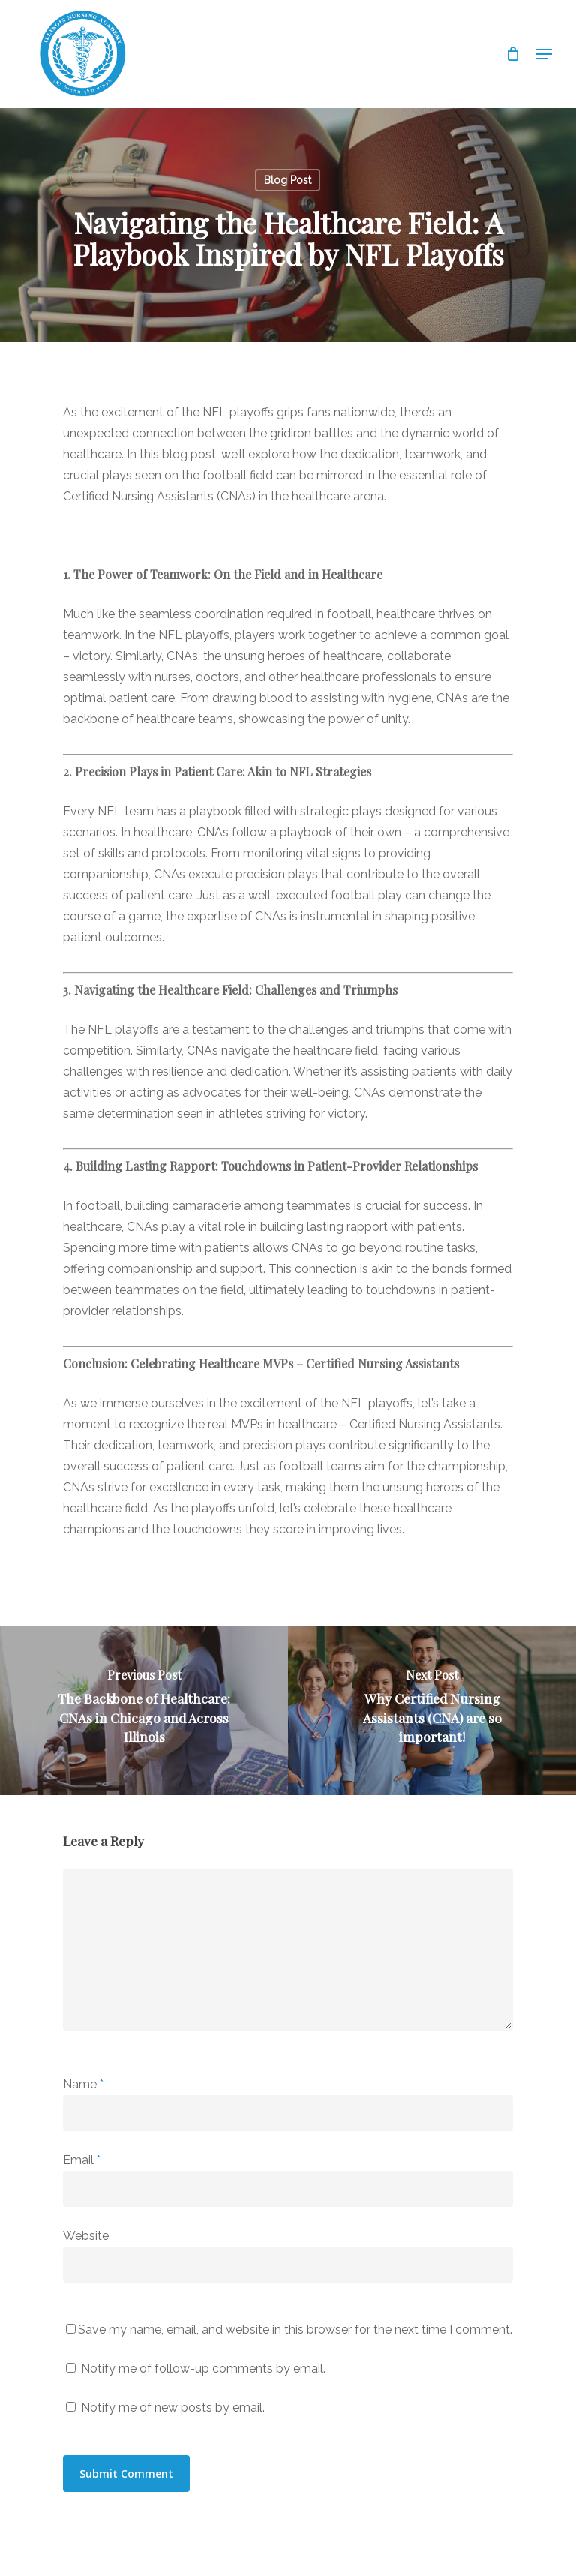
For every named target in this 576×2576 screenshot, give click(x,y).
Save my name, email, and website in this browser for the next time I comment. (295, 2329)
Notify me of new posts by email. (173, 2407)
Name (83, 2084)
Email (81, 2160)
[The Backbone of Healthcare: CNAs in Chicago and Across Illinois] (144, 1710)
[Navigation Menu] (544, 54)
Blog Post (287, 180)
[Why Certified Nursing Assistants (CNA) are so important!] (432, 1710)
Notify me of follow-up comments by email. (203, 2368)
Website (86, 2236)
